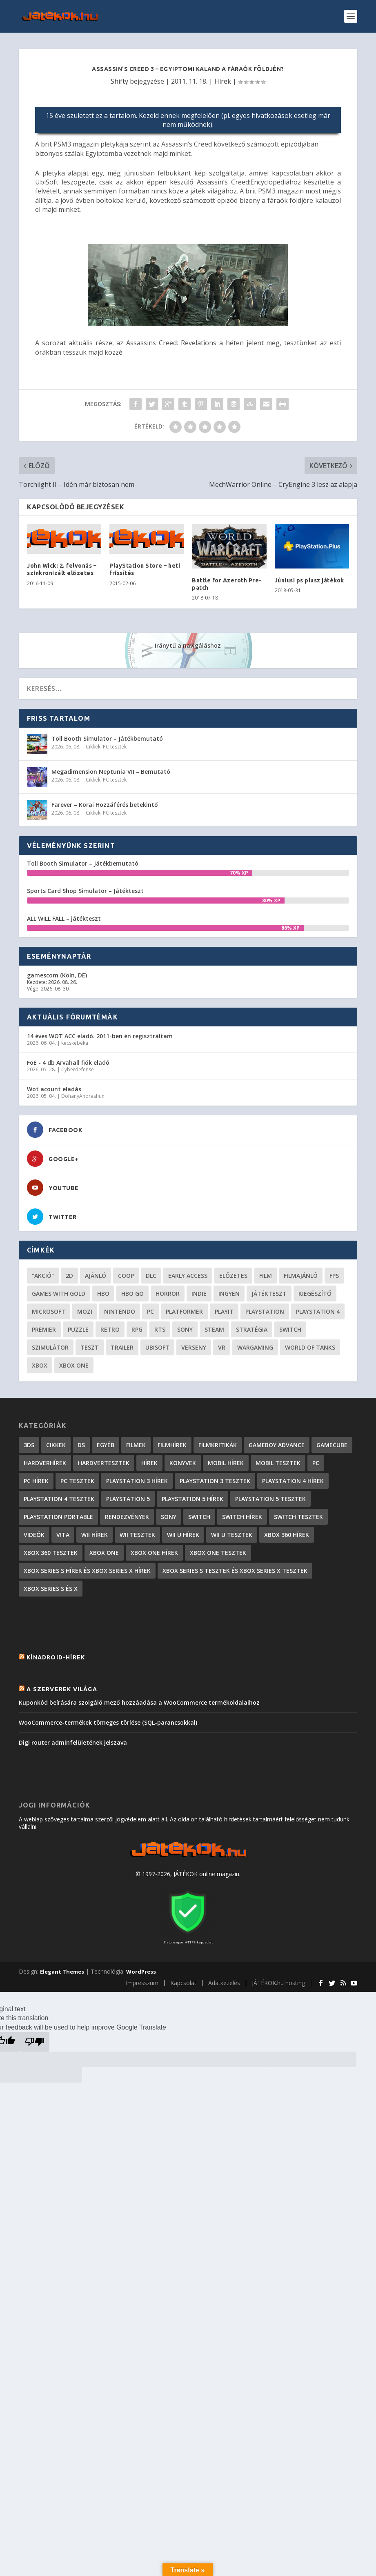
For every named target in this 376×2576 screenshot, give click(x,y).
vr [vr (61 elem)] (221, 1347)
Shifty (119, 81)
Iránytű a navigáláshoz (188, 645)
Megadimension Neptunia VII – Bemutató (110, 771)
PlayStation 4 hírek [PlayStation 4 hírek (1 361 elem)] (293, 1481)
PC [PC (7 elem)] (315, 1463)
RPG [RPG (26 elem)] (136, 1329)
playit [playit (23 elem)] (224, 1311)
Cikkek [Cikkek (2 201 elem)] (56, 1445)
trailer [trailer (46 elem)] (122, 1347)
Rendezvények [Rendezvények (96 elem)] (127, 1517)
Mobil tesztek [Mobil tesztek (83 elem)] (278, 1463)
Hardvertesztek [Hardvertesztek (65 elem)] (103, 1463)
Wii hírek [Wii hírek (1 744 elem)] (94, 1535)
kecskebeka (74, 1042)
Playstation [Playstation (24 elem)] (264, 1311)
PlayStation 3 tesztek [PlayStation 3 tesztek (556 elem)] (215, 1481)
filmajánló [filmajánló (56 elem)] (301, 1275)
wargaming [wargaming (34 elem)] (255, 1347)
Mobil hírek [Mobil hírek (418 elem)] (226, 1463)
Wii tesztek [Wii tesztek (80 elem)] (137, 1535)
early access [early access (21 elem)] (187, 1275)
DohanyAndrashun (83, 1096)
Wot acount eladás (54, 1089)
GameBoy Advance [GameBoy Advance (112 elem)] (277, 1445)
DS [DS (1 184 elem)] (81, 1445)
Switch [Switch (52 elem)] (290, 1329)
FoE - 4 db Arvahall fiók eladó (68, 1062)
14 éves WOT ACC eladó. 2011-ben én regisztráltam (100, 1036)
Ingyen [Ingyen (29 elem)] (229, 1293)
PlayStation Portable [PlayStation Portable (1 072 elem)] (58, 1517)
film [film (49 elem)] (265, 1275)
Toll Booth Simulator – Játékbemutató (107, 738)
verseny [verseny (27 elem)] (193, 1347)
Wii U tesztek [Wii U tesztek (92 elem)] (231, 1535)
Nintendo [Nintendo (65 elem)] (119, 1311)
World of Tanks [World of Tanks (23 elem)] (310, 1347)
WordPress (141, 1971)
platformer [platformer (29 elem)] (184, 1311)
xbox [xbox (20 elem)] (39, 1365)
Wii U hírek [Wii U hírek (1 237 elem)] (183, 1535)
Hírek (222, 81)
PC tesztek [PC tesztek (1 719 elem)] (77, 1481)
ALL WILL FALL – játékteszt (64, 918)
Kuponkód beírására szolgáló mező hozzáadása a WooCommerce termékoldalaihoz (139, 1702)
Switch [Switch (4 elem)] (199, 1517)
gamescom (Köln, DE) (57, 975)
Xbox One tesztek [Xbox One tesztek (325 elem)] (218, 1553)
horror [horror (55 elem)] (168, 1293)
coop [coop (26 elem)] (126, 1275)
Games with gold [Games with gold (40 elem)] (58, 1293)
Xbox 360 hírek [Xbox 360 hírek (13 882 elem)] (286, 1535)
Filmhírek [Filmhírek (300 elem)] (172, 1445)
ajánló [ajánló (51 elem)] (95, 1275)
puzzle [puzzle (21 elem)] (78, 1329)
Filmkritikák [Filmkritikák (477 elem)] (217, 1445)
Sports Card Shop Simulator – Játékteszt (85, 891)
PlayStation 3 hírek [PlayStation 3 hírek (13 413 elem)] (137, 1481)
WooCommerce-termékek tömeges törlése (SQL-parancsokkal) (108, 1722)
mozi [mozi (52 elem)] (84, 1311)
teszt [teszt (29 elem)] (89, 1347)
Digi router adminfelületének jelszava (73, 1742)
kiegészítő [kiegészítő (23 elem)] (315, 1293)
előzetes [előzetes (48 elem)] (233, 1275)
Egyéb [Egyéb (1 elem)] (105, 1445)
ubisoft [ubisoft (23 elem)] (157, 1347)
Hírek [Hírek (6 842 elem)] (149, 1463)
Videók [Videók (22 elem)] (34, 1535)
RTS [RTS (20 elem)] (159, 1329)
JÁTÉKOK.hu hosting (278, 1983)
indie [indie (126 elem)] (199, 1293)
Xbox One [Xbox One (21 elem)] (74, 1365)
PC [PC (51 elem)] (150, 1311)
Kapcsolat (183, 1983)
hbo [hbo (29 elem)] (103, 1293)
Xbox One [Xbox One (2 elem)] (104, 1553)
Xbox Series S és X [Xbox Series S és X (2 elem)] (51, 1588)
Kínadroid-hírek (56, 1657)
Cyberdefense (77, 1069)
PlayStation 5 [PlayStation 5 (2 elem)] (128, 1499)
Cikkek (93, 746)
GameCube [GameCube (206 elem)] (331, 1445)
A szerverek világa (62, 1689)
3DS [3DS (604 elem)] (29, 1445)
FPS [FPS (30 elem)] (334, 1275)
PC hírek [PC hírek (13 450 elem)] (36, 1481)
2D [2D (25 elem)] (69, 1275)
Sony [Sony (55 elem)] (185, 1329)
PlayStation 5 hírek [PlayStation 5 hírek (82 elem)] (192, 1499)
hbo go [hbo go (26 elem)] (132, 1293)
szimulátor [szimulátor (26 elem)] (50, 1347)
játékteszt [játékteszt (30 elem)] (269, 1293)
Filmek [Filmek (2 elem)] (136, 1445)
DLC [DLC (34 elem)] (151, 1275)
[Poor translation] (34, 2042)
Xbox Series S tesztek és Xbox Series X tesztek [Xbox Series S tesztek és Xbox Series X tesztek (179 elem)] (234, 1570)
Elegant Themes (62, 1971)
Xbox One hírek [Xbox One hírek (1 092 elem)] (154, 1553)
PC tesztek (115, 746)
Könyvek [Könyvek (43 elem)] (182, 1463)
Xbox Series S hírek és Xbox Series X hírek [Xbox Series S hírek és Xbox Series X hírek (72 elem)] (87, 1570)
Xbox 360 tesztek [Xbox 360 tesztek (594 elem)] (51, 1553)
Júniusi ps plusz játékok (309, 580)
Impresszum (142, 1983)
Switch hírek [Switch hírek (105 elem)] (242, 1517)
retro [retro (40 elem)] (110, 1329)
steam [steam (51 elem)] (214, 1329)
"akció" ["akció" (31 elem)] (43, 1275)
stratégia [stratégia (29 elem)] (251, 1329)
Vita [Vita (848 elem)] (62, 1535)
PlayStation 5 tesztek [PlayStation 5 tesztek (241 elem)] (270, 1499)
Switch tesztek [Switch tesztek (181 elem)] (298, 1517)
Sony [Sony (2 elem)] (168, 1517)
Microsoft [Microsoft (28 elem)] (48, 1311)
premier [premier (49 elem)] (44, 1329)
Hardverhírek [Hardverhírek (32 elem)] (45, 1463)
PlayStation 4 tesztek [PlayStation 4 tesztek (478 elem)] (59, 1499)
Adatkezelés (224, 1983)
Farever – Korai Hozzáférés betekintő (104, 804)
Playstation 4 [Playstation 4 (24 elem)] (318, 1311)
